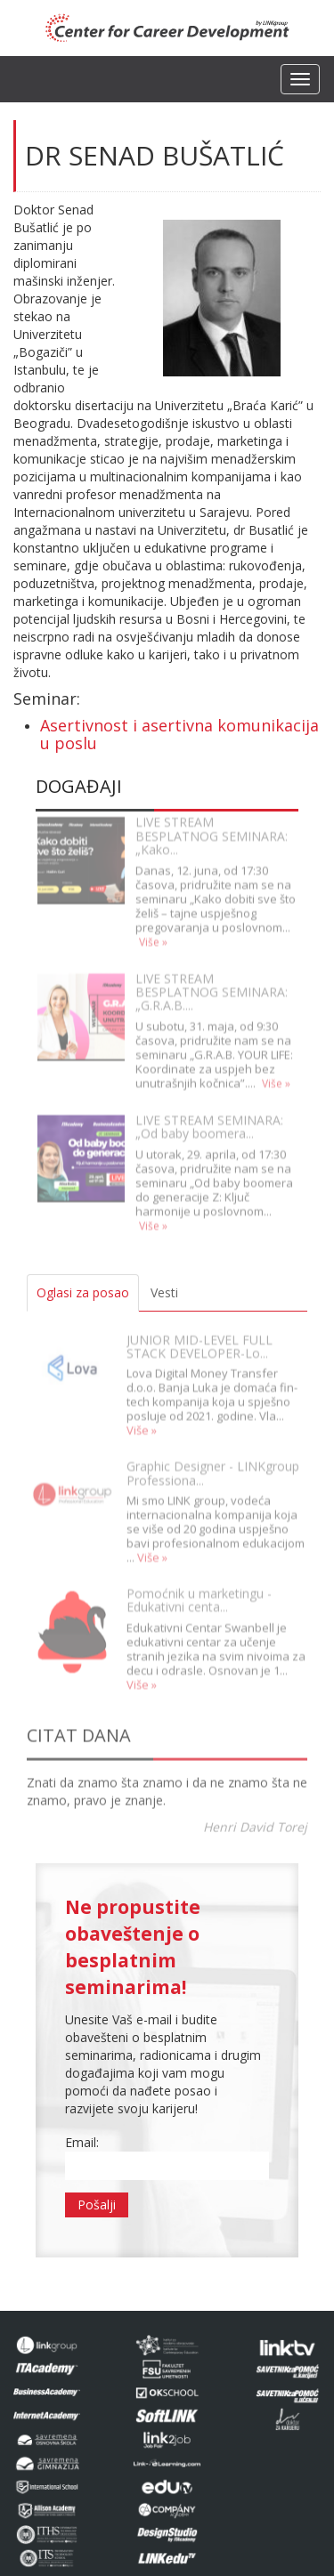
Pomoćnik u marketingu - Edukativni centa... (199, 1591)
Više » (153, 933)
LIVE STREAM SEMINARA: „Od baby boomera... (209, 1117)
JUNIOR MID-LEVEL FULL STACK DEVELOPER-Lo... (199, 1337)
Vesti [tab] (164, 1292)
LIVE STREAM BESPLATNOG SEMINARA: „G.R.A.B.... (211, 983)
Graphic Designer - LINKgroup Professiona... (212, 1464)
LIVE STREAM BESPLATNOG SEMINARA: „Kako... (211, 827)
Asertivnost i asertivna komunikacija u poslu (179, 734)
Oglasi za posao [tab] (83, 1292)
